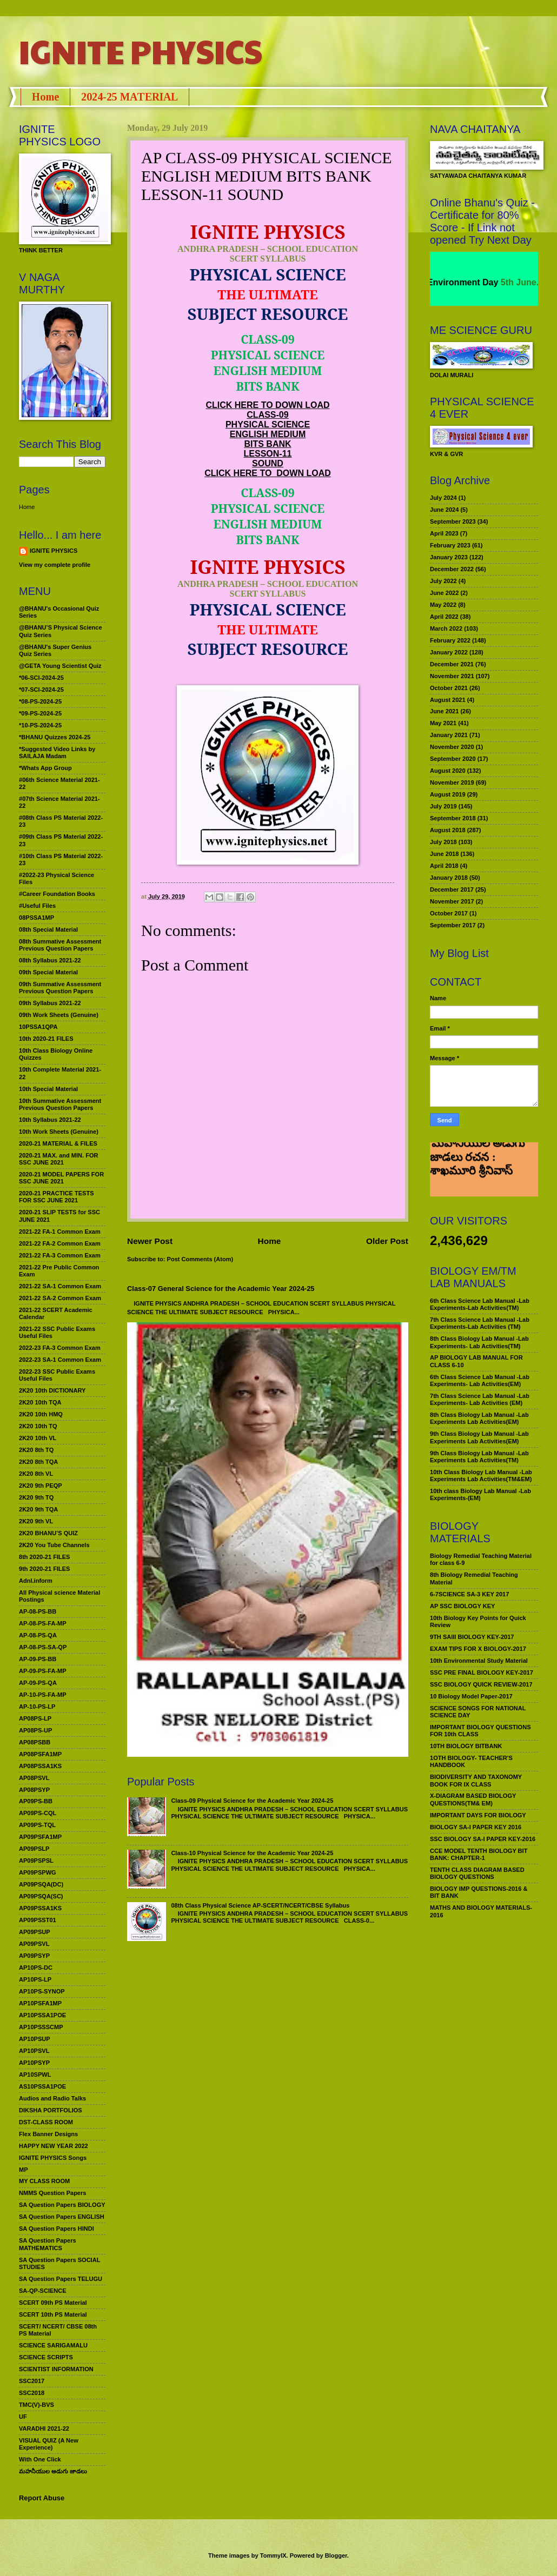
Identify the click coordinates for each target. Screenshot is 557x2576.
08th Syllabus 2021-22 (50, 960)
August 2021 (448, 700)
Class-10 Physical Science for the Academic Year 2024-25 (252, 1853)
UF (23, 2416)
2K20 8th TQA (38, 1461)
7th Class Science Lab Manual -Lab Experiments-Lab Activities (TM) (479, 1323)
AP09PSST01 (37, 1920)
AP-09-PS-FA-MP (43, 1671)
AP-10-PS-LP (37, 1706)
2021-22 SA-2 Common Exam (60, 1298)
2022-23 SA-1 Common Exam (60, 1359)
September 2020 (453, 758)
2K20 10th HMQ (41, 1414)
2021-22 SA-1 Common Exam (60, 1286)
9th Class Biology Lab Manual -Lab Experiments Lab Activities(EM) (479, 1437)
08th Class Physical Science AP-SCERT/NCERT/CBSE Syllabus (260, 1905)
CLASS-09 (267, 414)
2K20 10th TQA (40, 1402)
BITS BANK (267, 444)
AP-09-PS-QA (38, 1683)
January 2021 (449, 735)
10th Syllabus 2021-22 (50, 1119)
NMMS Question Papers (52, 2193)
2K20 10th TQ (38, 1426)
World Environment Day (507, 282)
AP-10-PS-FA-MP (43, 1694)
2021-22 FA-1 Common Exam (60, 1231)
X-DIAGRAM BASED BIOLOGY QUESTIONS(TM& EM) (473, 1799)
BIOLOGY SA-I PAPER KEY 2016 (475, 1827)
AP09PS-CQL (37, 1813)
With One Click (40, 2459)
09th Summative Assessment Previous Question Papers (60, 987)
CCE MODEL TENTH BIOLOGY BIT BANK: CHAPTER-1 (478, 1854)
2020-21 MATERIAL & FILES (58, 1143)
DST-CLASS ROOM (46, 2122)
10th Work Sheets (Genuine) (58, 1131)
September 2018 (453, 818)
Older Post (387, 1241)
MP (23, 2169)
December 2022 (452, 569)
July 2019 (443, 806)
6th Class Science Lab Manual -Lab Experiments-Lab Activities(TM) (479, 1304)
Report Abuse (41, 2498)
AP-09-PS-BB (37, 1659)
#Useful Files (37, 905)
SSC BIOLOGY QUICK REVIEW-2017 (481, 1684)
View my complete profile (54, 564)
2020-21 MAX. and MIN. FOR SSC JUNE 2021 (58, 1159)
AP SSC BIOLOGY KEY (462, 1606)
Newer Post (150, 1241)
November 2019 (452, 782)
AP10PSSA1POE (42, 2015)
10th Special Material (48, 1089)
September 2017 (453, 925)
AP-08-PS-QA (38, 1635)
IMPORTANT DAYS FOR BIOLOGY (478, 1815)
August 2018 (448, 830)
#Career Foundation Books (57, 894)
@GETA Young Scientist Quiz (60, 666)
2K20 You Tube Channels (54, 1545)
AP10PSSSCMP (41, 2027)
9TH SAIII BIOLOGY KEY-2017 (472, 1637)
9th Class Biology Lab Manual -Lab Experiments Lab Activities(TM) (479, 1456)
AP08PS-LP (35, 1718)
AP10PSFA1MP (40, 2003)
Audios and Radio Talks (52, 2098)
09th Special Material (48, 972)
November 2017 (452, 901)
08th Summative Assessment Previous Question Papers (60, 945)
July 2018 (443, 842)
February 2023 (450, 545)
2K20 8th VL (36, 1473)
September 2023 (453, 521)
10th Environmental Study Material (479, 1660)
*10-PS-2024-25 (40, 725)
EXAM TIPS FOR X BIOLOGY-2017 (478, 1648)
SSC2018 (31, 2393)
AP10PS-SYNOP (42, 1991)
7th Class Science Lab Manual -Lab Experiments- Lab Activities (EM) (479, 1399)
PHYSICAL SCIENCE (268, 424)
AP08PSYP (34, 1790)
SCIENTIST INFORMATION (56, 2369)
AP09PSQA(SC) (41, 1896)
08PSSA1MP (36, 917)
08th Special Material (48, 929)
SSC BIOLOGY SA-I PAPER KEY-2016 (482, 1839)
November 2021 (452, 676)
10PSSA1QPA (38, 1026)
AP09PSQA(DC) (41, 1884)
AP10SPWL (35, 2074)
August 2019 (448, 794)
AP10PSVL (34, 2051)
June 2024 (444, 509)
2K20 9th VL (36, 1521)
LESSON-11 (268, 453)
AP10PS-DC (35, 1967)
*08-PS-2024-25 (40, 701)
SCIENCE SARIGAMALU (53, 2345)
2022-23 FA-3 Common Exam (60, 1347)
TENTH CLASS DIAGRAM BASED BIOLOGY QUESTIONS (477, 1873)
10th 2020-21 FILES (46, 1038)
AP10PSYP (34, 2062)
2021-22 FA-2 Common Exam (60, 1243)
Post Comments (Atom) (200, 1259)
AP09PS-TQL (37, 1825)
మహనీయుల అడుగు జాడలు (53, 2471)
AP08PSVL (34, 1778)
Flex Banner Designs (48, 2134)
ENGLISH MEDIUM (268, 434)
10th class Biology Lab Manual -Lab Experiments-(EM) (480, 1494)
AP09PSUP (34, 1932)
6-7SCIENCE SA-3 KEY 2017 (469, 1594)
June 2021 (444, 711)
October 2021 (449, 688)
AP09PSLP (34, 1848)
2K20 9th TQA (38, 1509)
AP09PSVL (34, 1944)
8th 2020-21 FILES (44, 1557)
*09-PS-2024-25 (40, 713)
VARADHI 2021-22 (44, 2428)
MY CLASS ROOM (44, 2181)
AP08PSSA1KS (40, 1766)
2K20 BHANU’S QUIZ (48, 1533)
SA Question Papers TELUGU (60, 2279)
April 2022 (444, 616)
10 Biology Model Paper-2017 (471, 1696)
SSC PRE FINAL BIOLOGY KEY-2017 (481, 1672)
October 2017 (449, 913)
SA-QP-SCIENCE (43, 2290)
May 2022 (443, 604)
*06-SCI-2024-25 (41, 677)
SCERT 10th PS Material (53, 2314)
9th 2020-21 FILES (44, 1568)
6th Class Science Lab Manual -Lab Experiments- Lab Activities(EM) (479, 1380)
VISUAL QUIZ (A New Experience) (48, 2444)
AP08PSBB (34, 1742)
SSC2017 (31, 2381)
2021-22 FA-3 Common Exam (60, 1255)
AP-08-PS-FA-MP (43, 1623)
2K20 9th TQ (36, 1497)
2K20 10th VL (37, 1438)
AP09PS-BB (35, 1801)
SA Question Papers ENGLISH (61, 2216)
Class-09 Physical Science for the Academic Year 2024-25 (252, 1800)
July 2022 (443, 581)
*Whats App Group (45, 768)
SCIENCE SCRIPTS (46, 2357)
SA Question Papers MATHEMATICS (47, 2244)
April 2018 (444, 865)
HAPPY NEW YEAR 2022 (53, 2146)
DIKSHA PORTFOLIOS (50, 2110)
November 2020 (452, 747)
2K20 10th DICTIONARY (52, 1390)
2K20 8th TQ (36, 1450)
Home (45, 97)
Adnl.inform (35, 1580)
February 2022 (450, 640)
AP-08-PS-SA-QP (43, 1647)
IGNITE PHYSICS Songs (53, 2158)
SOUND (267, 463)
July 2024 (443, 497)
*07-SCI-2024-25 (41, 689)
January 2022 (449, 652)
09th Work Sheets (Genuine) (58, 1015)
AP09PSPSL (36, 1860)
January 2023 (449, 557)
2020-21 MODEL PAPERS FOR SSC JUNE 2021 (61, 1178)
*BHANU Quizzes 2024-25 (54, 737)
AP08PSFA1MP (40, 1754)
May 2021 (443, 723)
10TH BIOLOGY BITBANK (466, 1746)
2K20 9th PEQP (40, 1485)
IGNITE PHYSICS (140, 50)
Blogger (336, 2555)
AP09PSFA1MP (40, 1837)
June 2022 (444, 593)
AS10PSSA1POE (42, 2086)
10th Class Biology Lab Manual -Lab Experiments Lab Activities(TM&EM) (481, 1475)
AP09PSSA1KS (40, 1908)
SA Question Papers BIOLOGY (62, 2205)
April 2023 (444, 533)
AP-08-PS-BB (37, 1611)
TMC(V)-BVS (36, 2404)
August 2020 (448, 770)
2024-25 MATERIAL (129, 97)
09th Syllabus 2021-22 (50, 1003)
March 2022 (446, 628)
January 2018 (449, 877)
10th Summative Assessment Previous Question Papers (60, 1104)
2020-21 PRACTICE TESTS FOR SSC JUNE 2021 (56, 1196)
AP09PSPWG (37, 1872)
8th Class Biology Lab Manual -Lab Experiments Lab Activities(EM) (479, 1418)
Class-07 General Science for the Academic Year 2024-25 (221, 1288)
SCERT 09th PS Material (53, 2302)
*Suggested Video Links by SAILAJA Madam (57, 752)
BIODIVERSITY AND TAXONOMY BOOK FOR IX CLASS (476, 1780)
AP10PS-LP (35, 1979)
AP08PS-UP (35, 1730)
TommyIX (273, 2555)
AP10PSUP (34, 2039)
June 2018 (444, 854)
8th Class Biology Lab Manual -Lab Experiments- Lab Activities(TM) (479, 1342)
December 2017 (452, 889)
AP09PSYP (34, 1955)
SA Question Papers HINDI (56, 2228)
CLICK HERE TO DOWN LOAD (267, 405)
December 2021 (452, 664)
